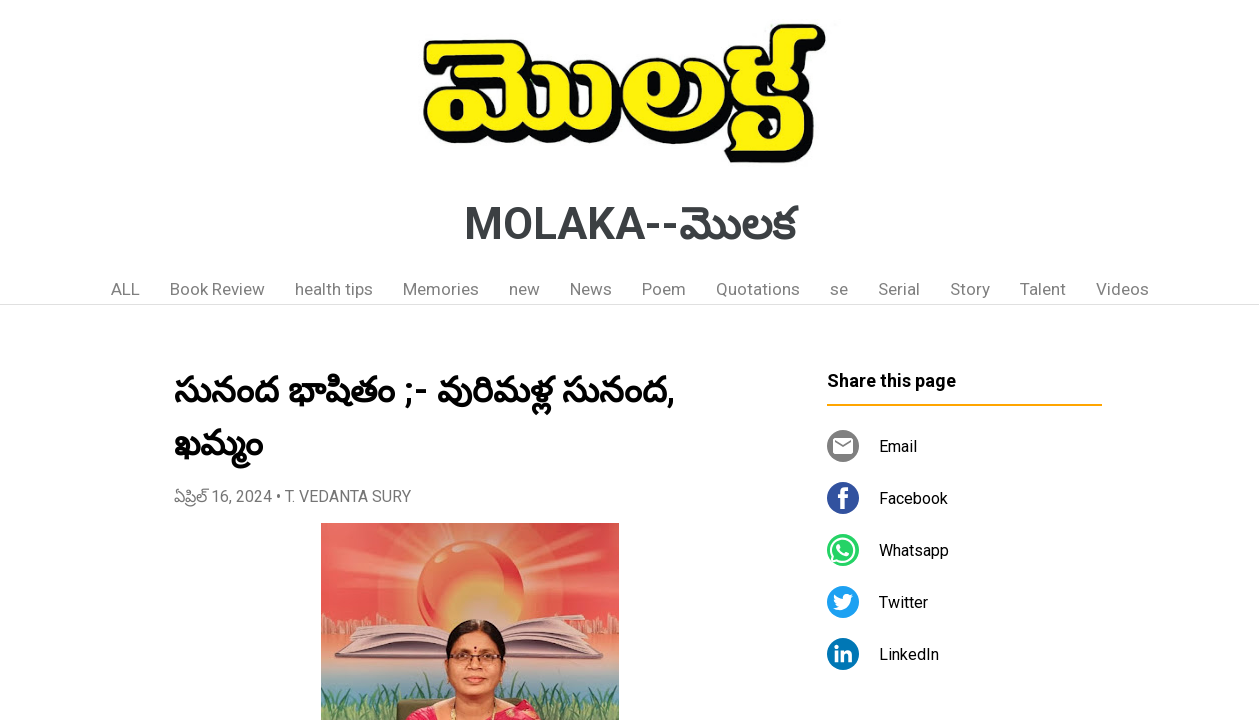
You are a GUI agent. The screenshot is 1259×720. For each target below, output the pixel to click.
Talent (1043, 289)
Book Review (217, 289)
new (524, 289)
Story (970, 289)
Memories (441, 289)
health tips (334, 289)
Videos (1122, 289)
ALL (125, 289)
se (839, 289)
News (591, 289)
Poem (664, 289)
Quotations (758, 289)
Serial (899, 289)
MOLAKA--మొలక (629, 224)
